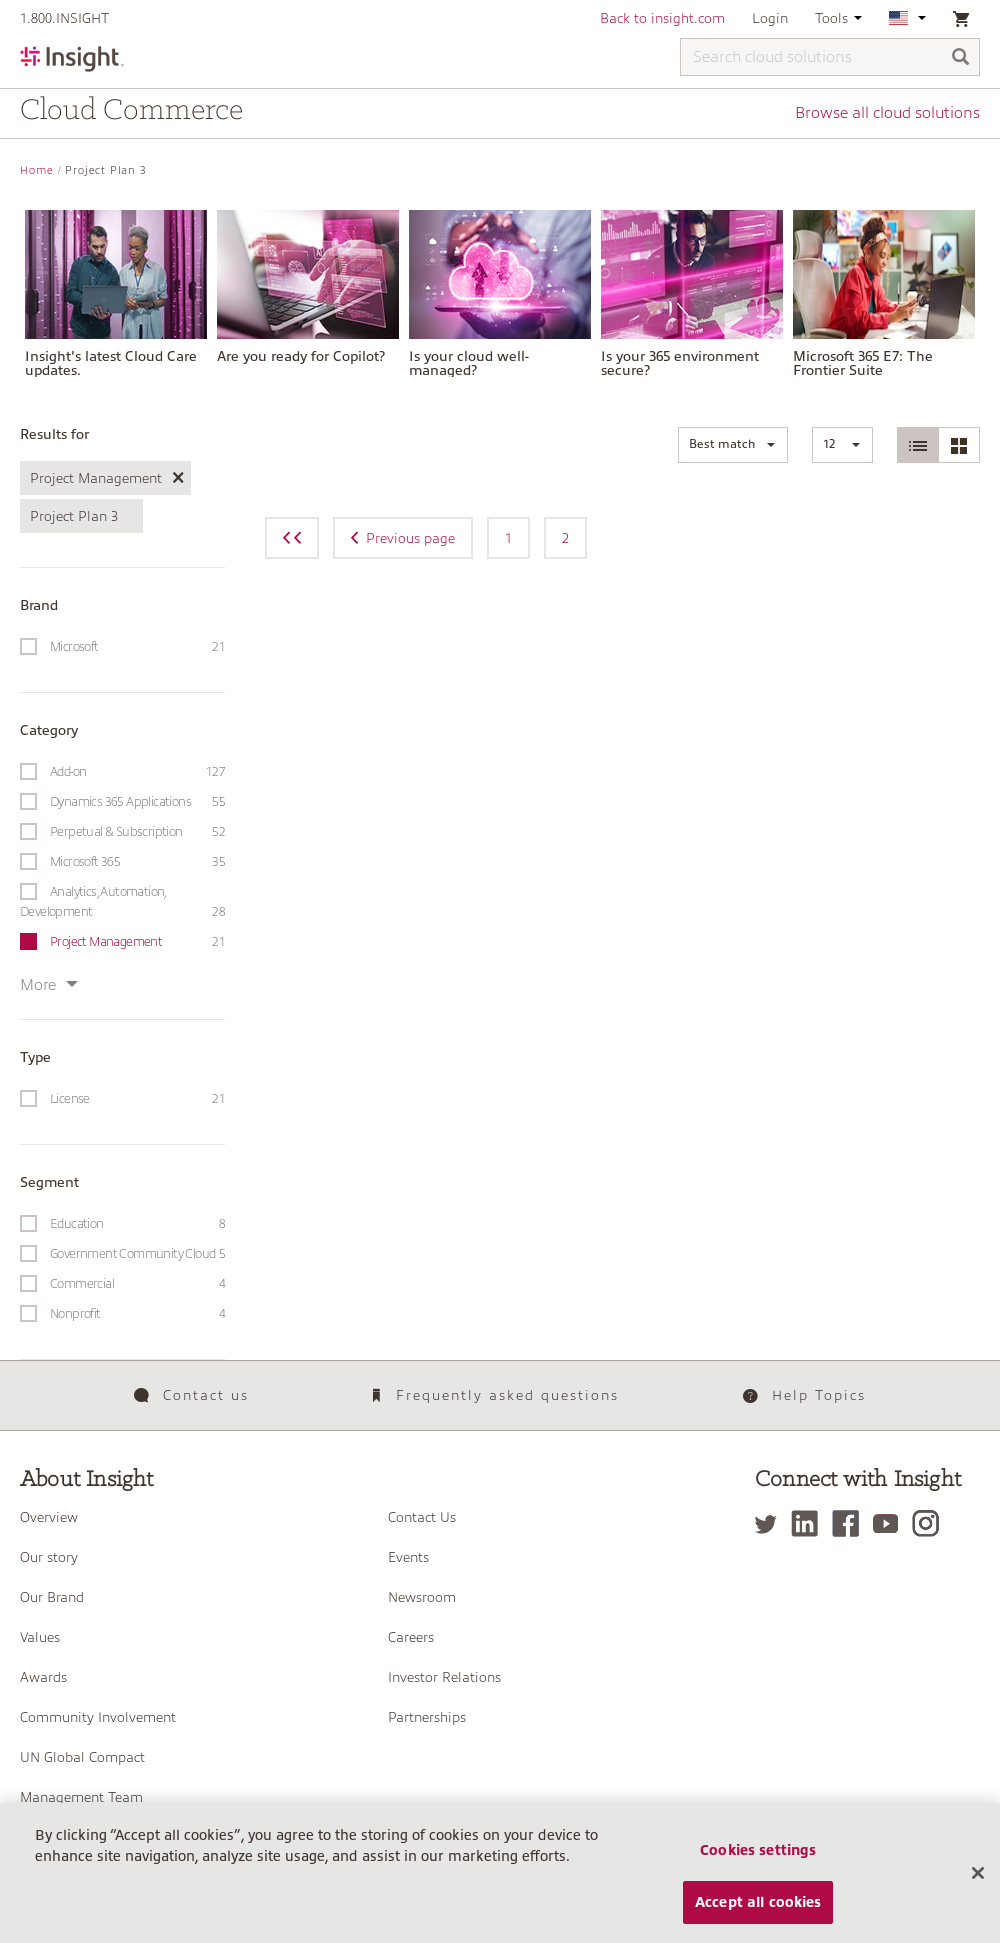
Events (408, 1557)
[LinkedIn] (809, 1523)
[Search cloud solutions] (830, 57)
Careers (411, 1637)
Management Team (81, 1797)
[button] (733, 445)
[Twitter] (771, 1523)
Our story (49, 1557)
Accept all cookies (758, 1919)
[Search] (961, 58)
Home (37, 170)
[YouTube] (890, 1523)
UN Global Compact (82, 1757)
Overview (49, 1517)
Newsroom (422, 1597)
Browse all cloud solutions (887, 113)
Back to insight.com (662, 18)
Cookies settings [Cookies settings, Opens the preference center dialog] (758, 1867)
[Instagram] (930, 1523)
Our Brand (52, 1597)
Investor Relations (444, 1677)
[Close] (978, 1891)
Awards (43, 1677)
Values (40, 1637)
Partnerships (427, 1717)
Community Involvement (98, 1717)
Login (770, 18)
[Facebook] (850, 1523)
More (49, 985)
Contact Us (422, 1517)
